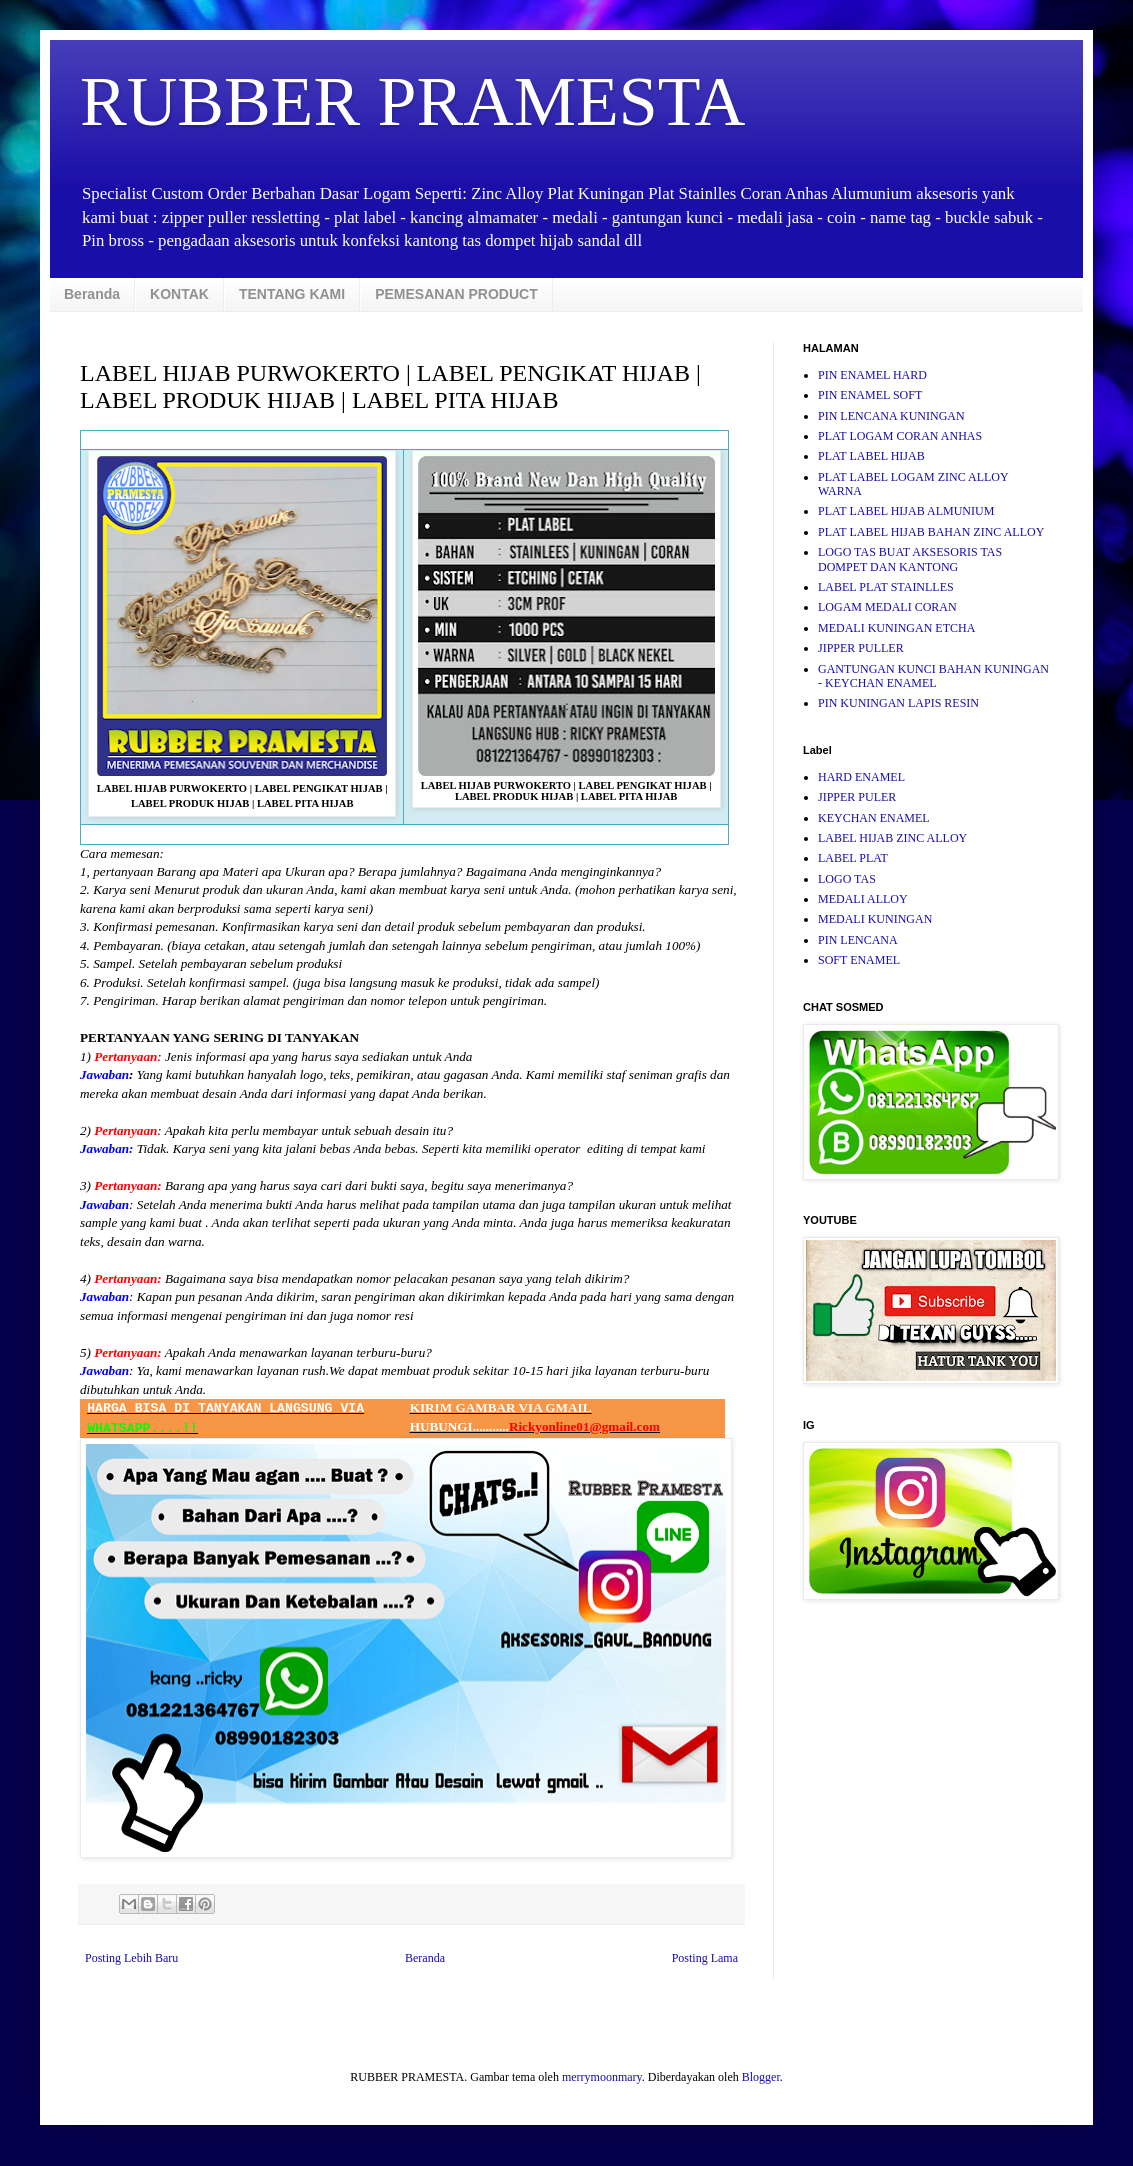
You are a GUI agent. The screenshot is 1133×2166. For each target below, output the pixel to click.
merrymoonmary (602, 2077)
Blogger (761, 2077)
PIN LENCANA (858, 940)
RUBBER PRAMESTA (412, 101)
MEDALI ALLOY (863, 899)
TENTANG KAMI (292, 294)
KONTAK (179, 294)
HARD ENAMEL (861, 777)
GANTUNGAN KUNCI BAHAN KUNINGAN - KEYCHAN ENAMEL (933, 676)
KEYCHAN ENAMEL (874, 818)
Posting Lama (705, 1958)
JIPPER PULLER (861, 648)
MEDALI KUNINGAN (875, 919)
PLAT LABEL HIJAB (871, 456)
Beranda (92, 294)
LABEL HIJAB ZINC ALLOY (892, 838)
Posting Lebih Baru (131, 1958)
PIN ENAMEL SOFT (870, 395)
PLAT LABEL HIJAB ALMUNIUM (906, 511)
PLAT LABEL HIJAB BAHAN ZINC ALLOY (931, 532)
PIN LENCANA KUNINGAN (891, 416)
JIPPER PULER (857, 797)
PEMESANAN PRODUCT (456, 294)
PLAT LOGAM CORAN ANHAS (900, 436)
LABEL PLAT (853, 858)
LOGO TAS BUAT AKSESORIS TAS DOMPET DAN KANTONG (910, 559)
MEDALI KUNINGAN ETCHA (896, 628)
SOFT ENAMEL (859, 960)
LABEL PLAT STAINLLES (886, 587)
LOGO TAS (847, 879)
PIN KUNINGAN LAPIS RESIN (898, 703)
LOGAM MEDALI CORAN (887, 607)
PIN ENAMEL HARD (872, 375)
